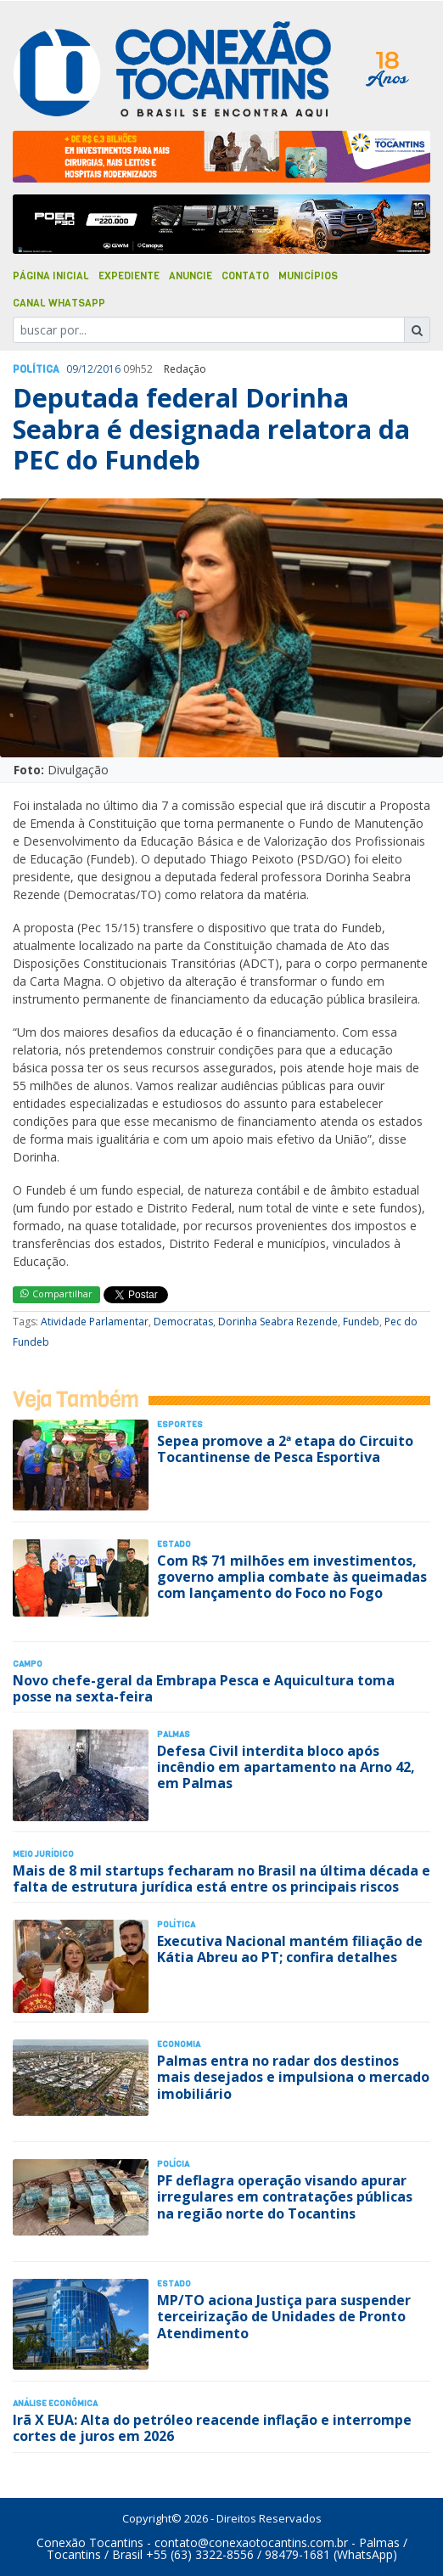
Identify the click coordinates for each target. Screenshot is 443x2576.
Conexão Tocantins (89, 2542)
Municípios (308, 276)
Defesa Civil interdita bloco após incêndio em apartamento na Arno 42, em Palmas (286, 1766)
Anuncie (190, 276)
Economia (178, 2044)
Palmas (173, 1734)
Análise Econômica (55, 2403)
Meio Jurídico (43, 1853)
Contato (245, 276)
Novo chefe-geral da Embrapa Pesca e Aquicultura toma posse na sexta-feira (204, 1688)
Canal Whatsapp (59, 303)
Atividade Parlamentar (95, 1321)
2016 (109, 369)
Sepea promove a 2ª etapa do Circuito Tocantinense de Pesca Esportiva (285, 1448)
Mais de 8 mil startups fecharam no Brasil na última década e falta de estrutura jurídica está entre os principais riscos (221, 1878)
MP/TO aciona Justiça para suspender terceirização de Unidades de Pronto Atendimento (284, 2316)
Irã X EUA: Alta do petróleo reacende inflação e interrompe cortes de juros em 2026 (212, 2427)
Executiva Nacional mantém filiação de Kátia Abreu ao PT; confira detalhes (290, 1949)
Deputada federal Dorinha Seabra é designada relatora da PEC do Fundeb (211, 428)
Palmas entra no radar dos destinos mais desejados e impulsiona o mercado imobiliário (293, 2076)
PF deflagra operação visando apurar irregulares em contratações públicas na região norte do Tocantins (284, 2196)
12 (87, 369)
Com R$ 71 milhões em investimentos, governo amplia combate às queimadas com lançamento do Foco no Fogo (292, 1576)
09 (72, 369)
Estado (174, 1544)
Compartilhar (56, 1293)
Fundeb (361, 1321)
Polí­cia (173, 2163)
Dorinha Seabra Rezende (278, 1321)
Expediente (129, 276)
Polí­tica (36, 369)
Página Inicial (51, 276)
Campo (27, 1663)
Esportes (180, 1424)
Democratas (183, 1321)
